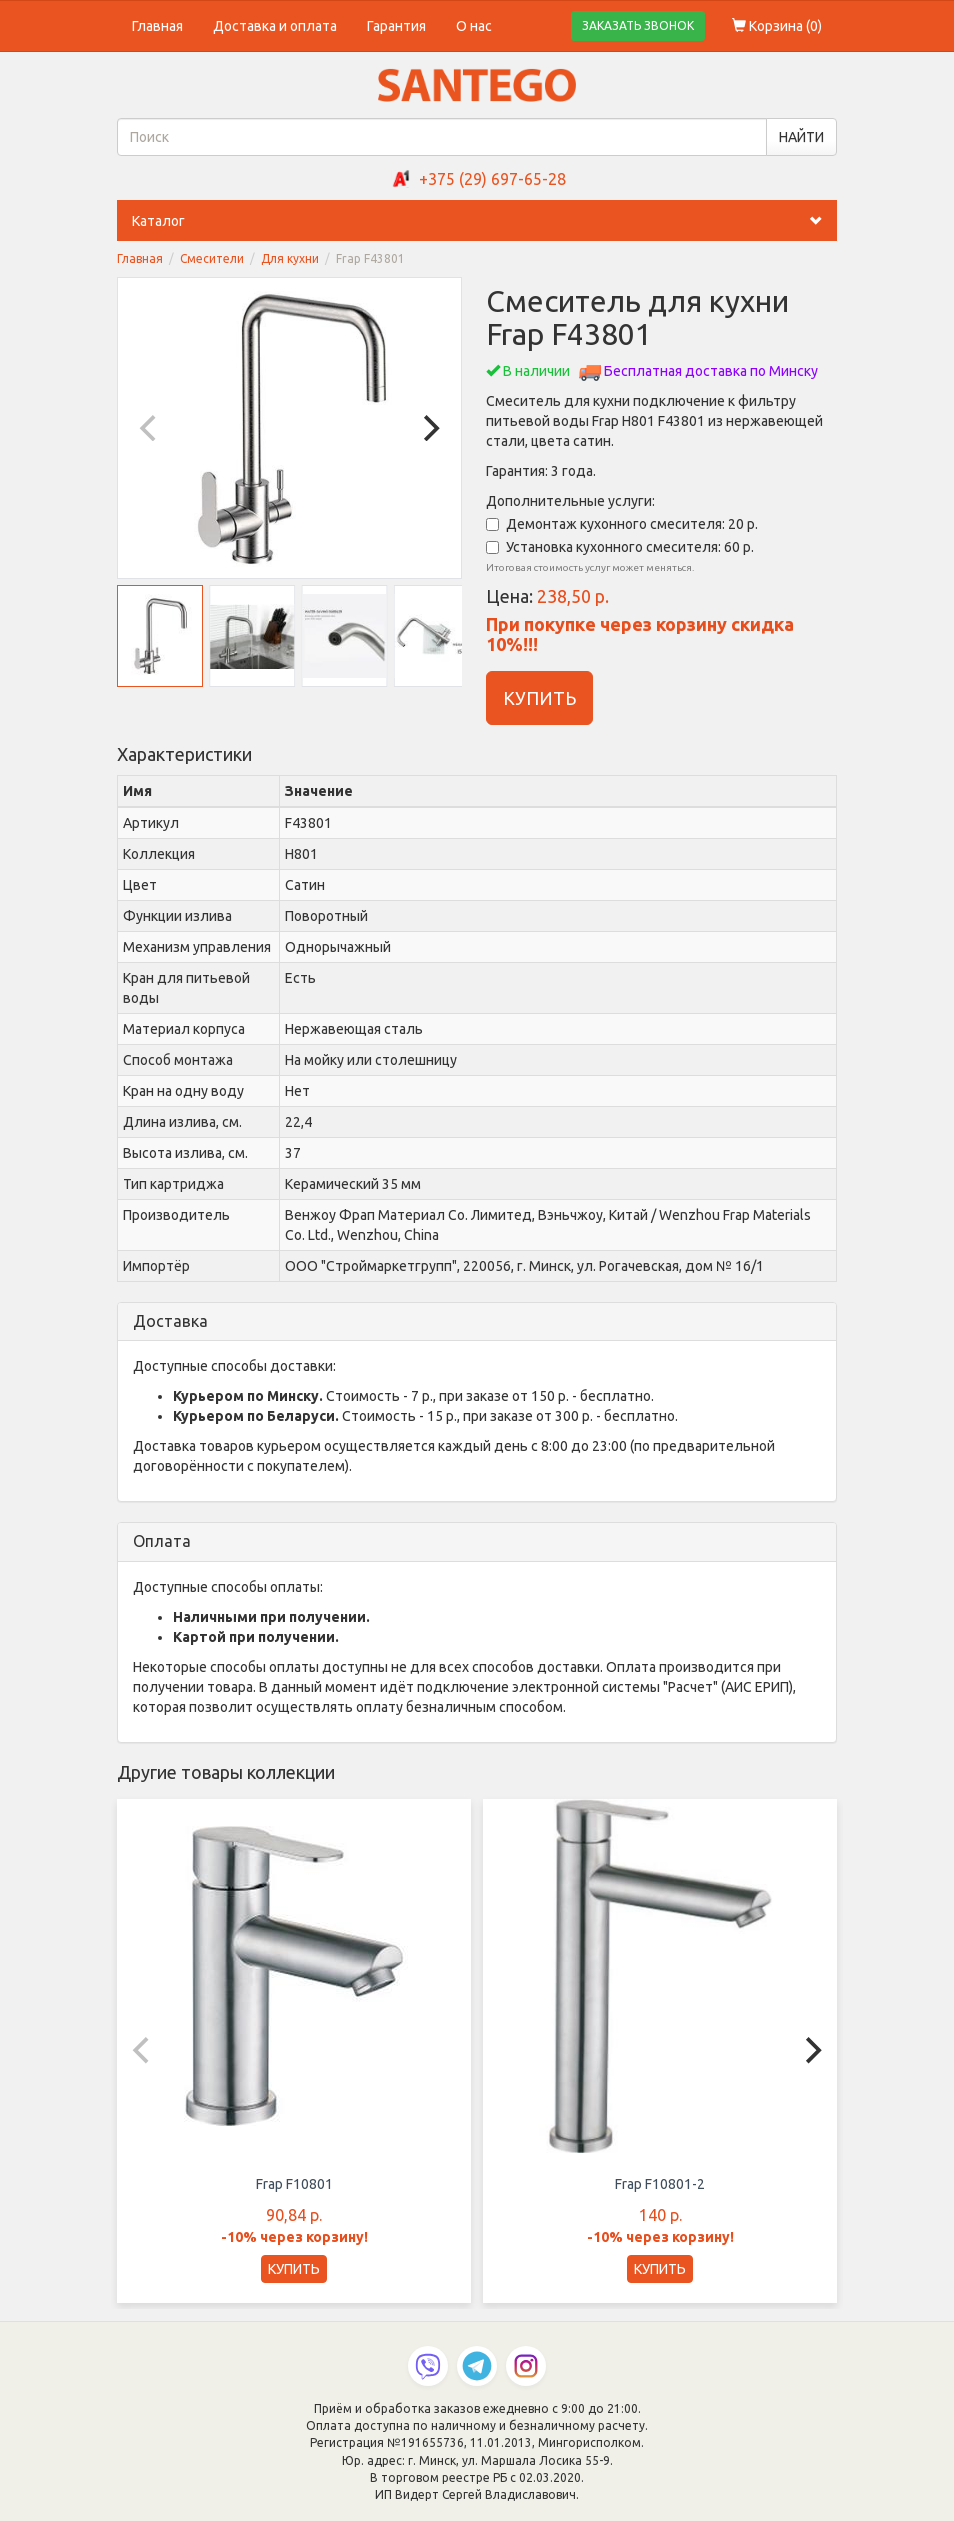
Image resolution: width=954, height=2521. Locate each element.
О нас (474, 26)
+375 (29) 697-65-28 (492, 179)
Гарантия (396, 26)
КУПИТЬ (539, 698)
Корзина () (777, 26)
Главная (157, 26)
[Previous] (150, 428)
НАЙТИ (801, 137)
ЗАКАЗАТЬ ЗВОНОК (638, 25)
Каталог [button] (484, 221)
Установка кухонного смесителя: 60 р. (620, 547)
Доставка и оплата (275, 26)
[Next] (429, 428)
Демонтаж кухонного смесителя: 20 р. (622, 524)
